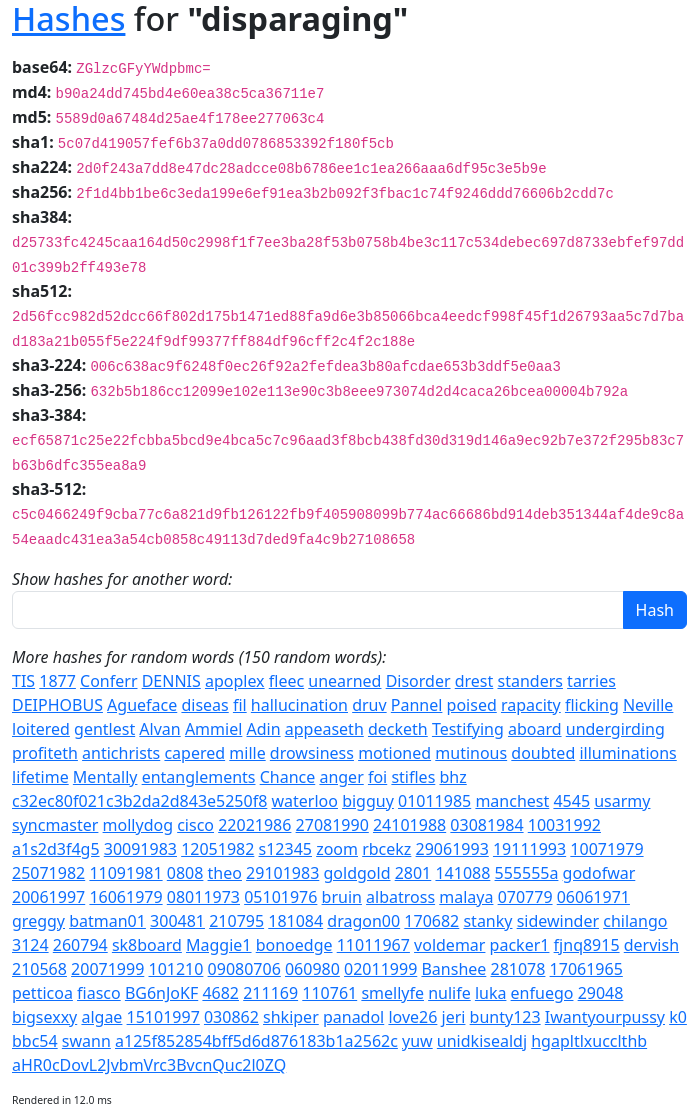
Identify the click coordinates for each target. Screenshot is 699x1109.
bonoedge (294, 945)
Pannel (417, 705)
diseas (204, 705)
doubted (543, 753)
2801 (413, 873)
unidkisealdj (482, 1041)
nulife (449, 993)
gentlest (104, 729)
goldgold (357, 873)
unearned (344, 681)
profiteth (45, 753)
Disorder (418, 681)
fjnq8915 (587, 945)
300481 (177, 921)
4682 (220, 993)
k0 (678, 1017)
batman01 (107, 921)
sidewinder (558, 921)
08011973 (203, 897)
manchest (512, 801)
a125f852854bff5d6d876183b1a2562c (256, 1041)
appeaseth (324, 729)
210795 (236, 921)
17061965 (586, 969)
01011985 (434, 801)
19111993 (529, 849)
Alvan (159, 729)
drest (474, 681)
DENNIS (171, 681)
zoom (337, 849)
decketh (398, 729)
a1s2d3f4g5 (56, 849)
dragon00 (363, 921)
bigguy (368, 801)
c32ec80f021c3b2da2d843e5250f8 (139, 801)
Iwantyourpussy (605, 1017)
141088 (462, 873)
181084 (295, 921)
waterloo (305, 801)
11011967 (373, 945)
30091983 (140, 849)
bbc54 (35, 1041)
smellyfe (392, 993)
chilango (635, 921)
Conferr (108, 681)
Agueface (142, 705)
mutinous (471, 753)
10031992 (564, 825)
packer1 (520, 945)
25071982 (48, 873)
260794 (80, 945)
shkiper (291, 1017)
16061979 (125, 897)
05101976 (280, 897)
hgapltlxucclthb (589, 1041)
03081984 (486, 825)
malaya (466, 897)
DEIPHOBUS (57, 705)
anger (341, 777)
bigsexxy (44, 1017)
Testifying (468, 729)
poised (472, 705)
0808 (185, 873)
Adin (264, 729)
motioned (394, 753)
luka (491, 993)
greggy (38, 921)
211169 (270, 993)
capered (194, 753)
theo (225, 873)
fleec (286, 681)
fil (240, 705)
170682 (431, 921)
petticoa (42, 993)
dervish (651, 945)
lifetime (40, 777)
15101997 (163, 1017)
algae (101, 1017)
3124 (30, 945)
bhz (452, 777)
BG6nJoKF (161, 993)
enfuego (542, 993)
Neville (648, 705)
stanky (487, 921)
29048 (601, 993)
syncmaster (55, 825)
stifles (413, 777)
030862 (231, 1017)
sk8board (147, 945)
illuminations (627, 753)
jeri (454, 1017)
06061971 (593, 897)
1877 (57, 681)
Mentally (105, 777)
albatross (400, 897)
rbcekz (386, 849)
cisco (195, 825)
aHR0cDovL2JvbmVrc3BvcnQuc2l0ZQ (149, 1065)
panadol (353, 1017)
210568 (39, 969)
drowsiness (312, 753)
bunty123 (505, 1017)
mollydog (138, 825)
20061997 (48, 897)
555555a (527, 873)
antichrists (121, 753)
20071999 (107, 969)
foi (377, 777)
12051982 (217, 849)
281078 (518, 969)
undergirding (615, 729)
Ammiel (213, 729)
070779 (525, 897)
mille (247, 753)
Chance (288, 777)
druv (369, 705)
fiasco (99, 993)
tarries (591, 681)
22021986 (254, 825)
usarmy (622, 801)
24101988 (409, 825)
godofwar (599, 873)
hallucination (299, 705)
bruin (342, 897)
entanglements (199, 777)
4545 (571, 801)
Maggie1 (218, 945)
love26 (412, 1017)
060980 (312, 969)
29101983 (282, 873)
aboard (535, 729)
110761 (329, 993)
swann (86, 1041)
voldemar (449, 945)
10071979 (606, 849)
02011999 (380, 969)
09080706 (244, 969)
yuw (417, 1041)
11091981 (125, 873)
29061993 (452, 849)
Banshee (453, 969)
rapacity (531, 705)
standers (529, 681)
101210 (175, 969)
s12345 (285, 849)
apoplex (235, 681)
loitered (41, 729)
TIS (23, 681)
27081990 (332, 825)
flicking (592, 705)
